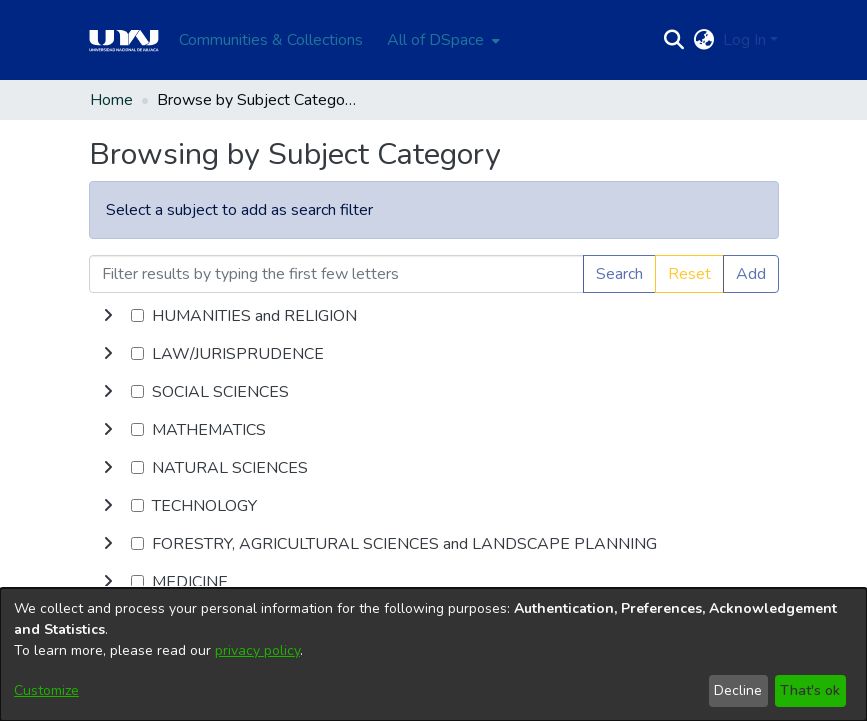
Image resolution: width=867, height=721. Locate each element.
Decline (738, 690)
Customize (46, 690)
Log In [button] (746, 40)
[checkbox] (137, 315)
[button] (674, 40)
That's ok (810, 690)
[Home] (124, 40)
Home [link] (111, 100)
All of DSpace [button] (435, 40)
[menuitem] (441, 40)
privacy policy (257, 650)
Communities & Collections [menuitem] (271, 40)
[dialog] (433, 654)
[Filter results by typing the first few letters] (336, 274)
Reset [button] (689, 274)
